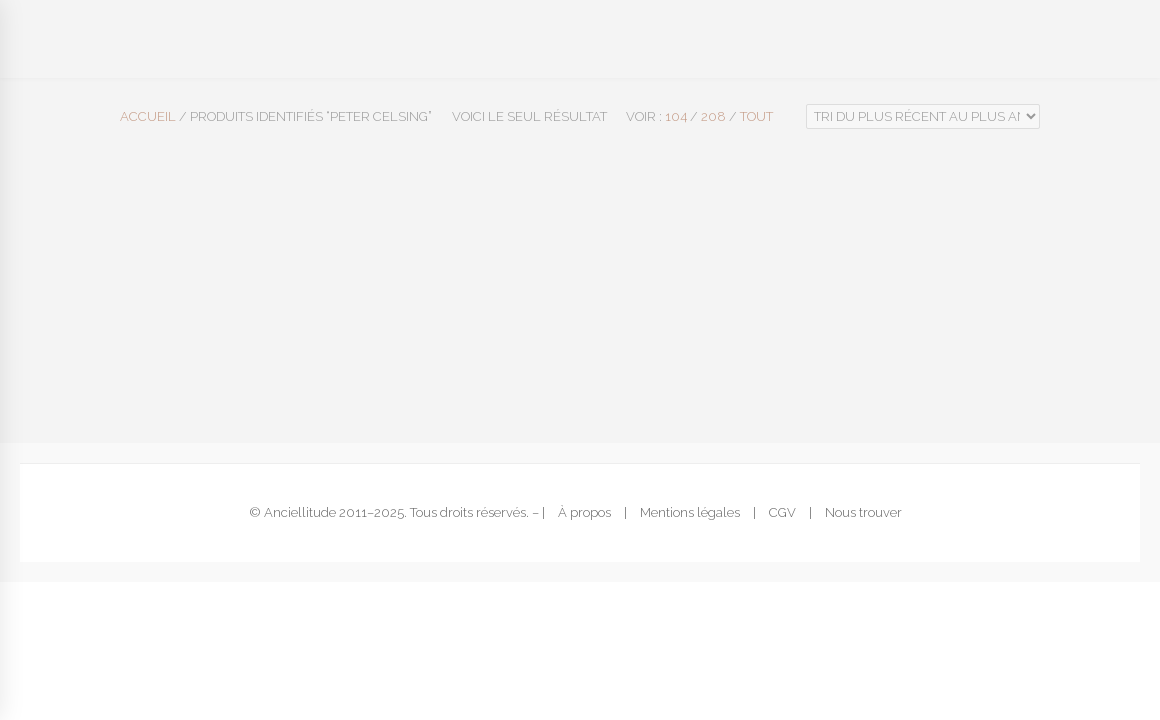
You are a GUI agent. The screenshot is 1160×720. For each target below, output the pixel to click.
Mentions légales (690, 512)
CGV (782, 512)
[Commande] (923, 117)
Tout (756, 116)
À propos (584, 512)
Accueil (148, 116)
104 (676, 116)
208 (713, 116)
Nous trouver (863, 512)
